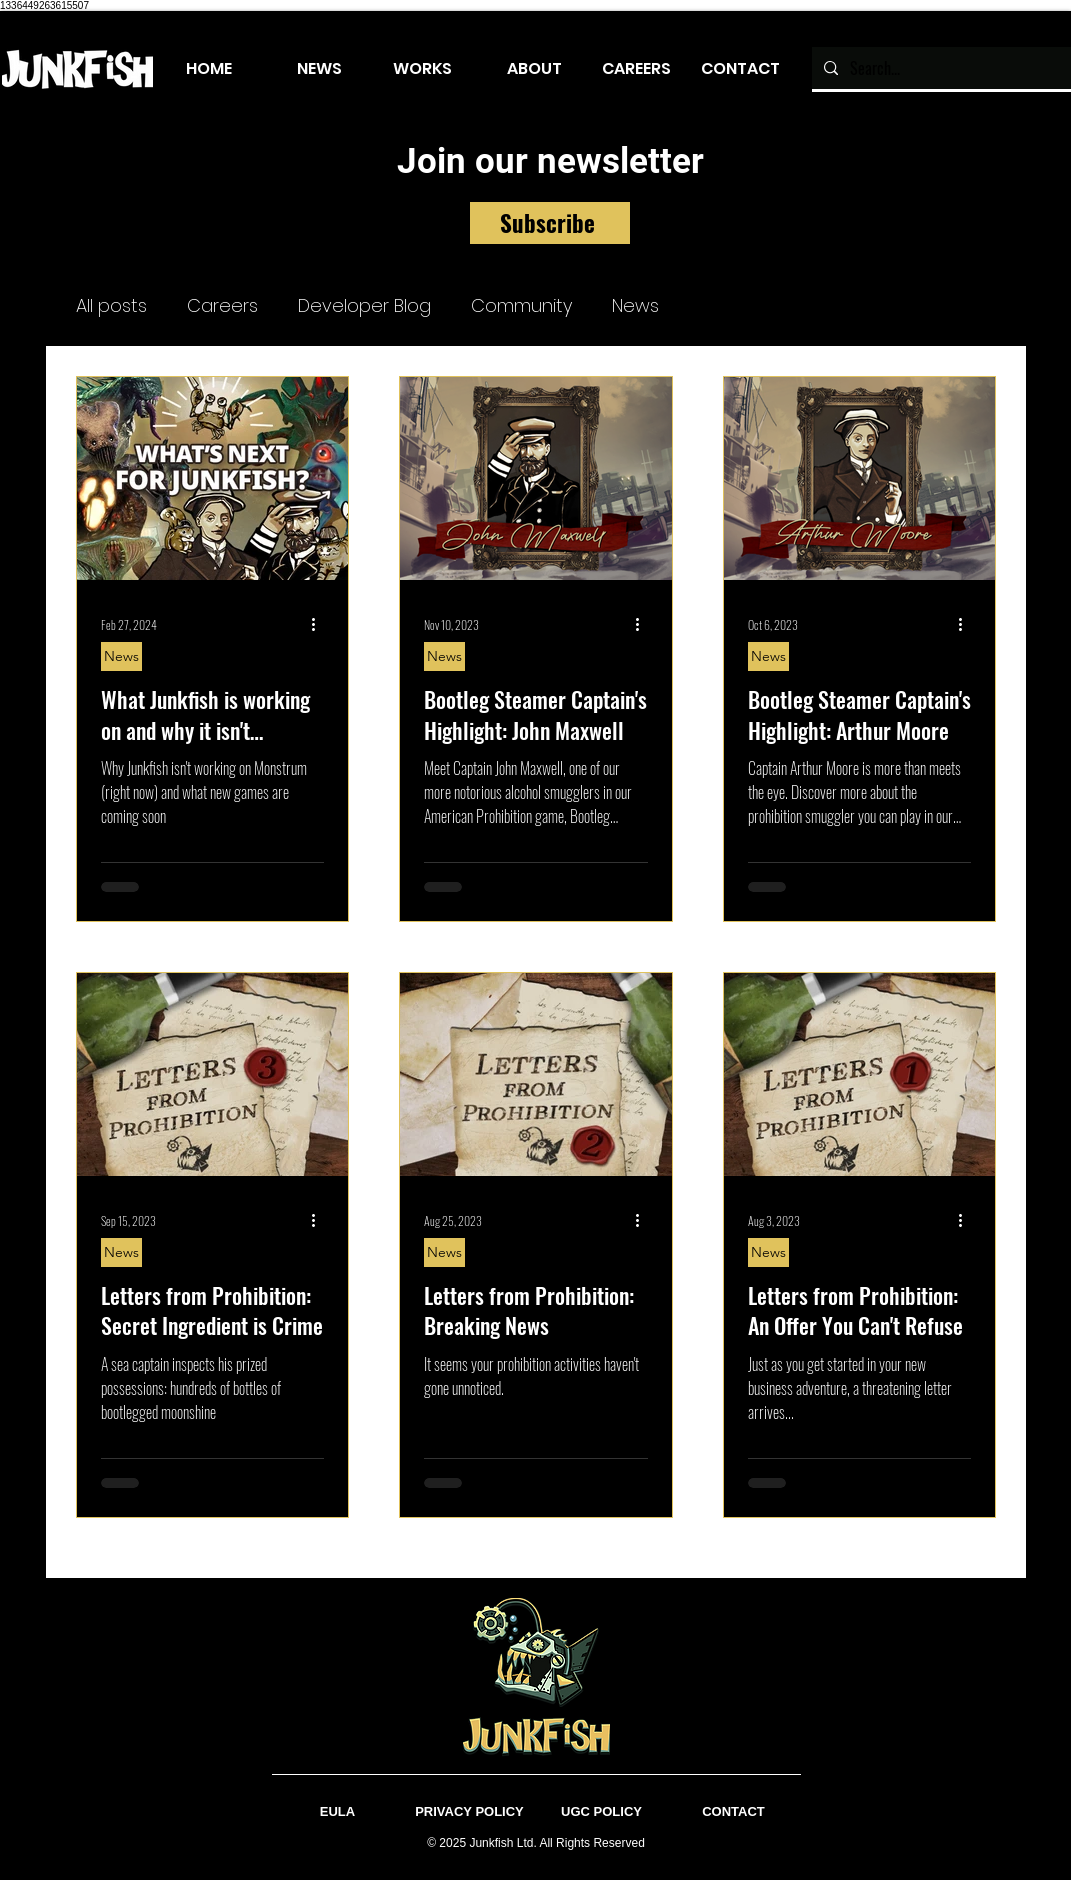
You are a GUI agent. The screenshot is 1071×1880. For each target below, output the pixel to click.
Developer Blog (364, 306)
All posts (111, 306)
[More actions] (321, 625)
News (635, 306)
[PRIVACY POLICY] (470, 1813)
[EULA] (338, 1813)
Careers (222, 306)
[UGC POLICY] (602, 1813)
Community (521, 306)
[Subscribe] (550, 223)
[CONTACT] (734, 1813)
